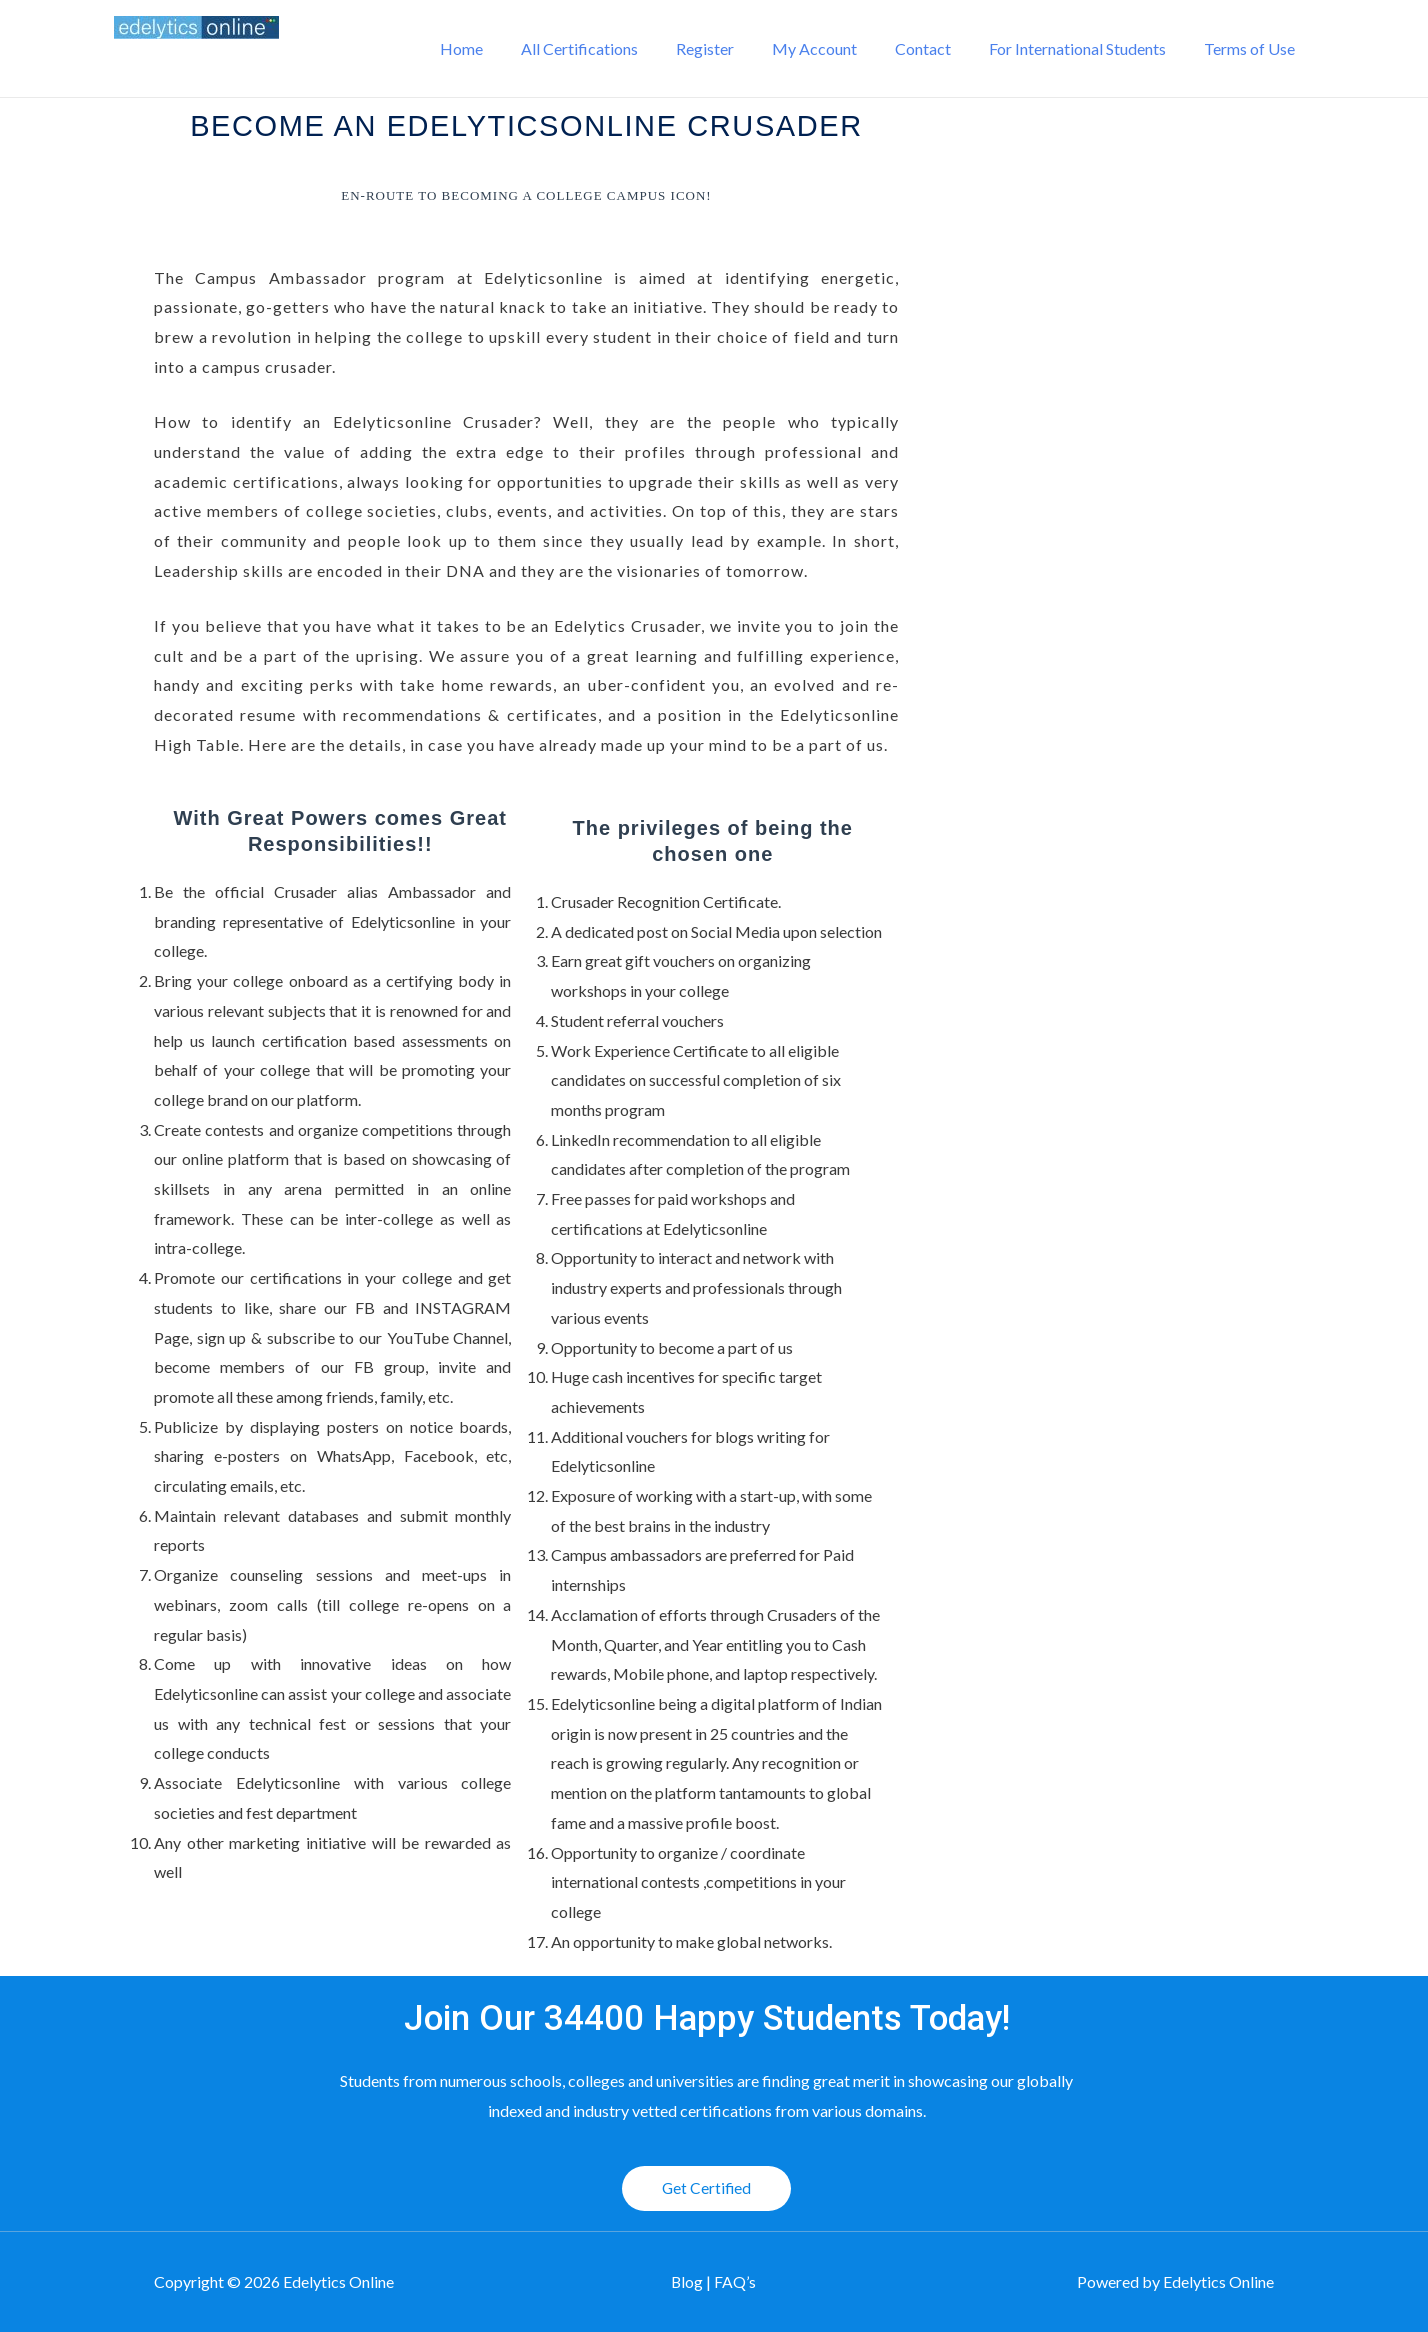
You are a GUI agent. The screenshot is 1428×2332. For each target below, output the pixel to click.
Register (732, 48)
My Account (835, 48)
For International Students (1086, 48)
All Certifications (612, 48)
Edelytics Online (238, 60)
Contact (938, 48)
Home (500, 48)
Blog (689, 2282)
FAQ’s (736, 2282)
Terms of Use (1252, 48)
